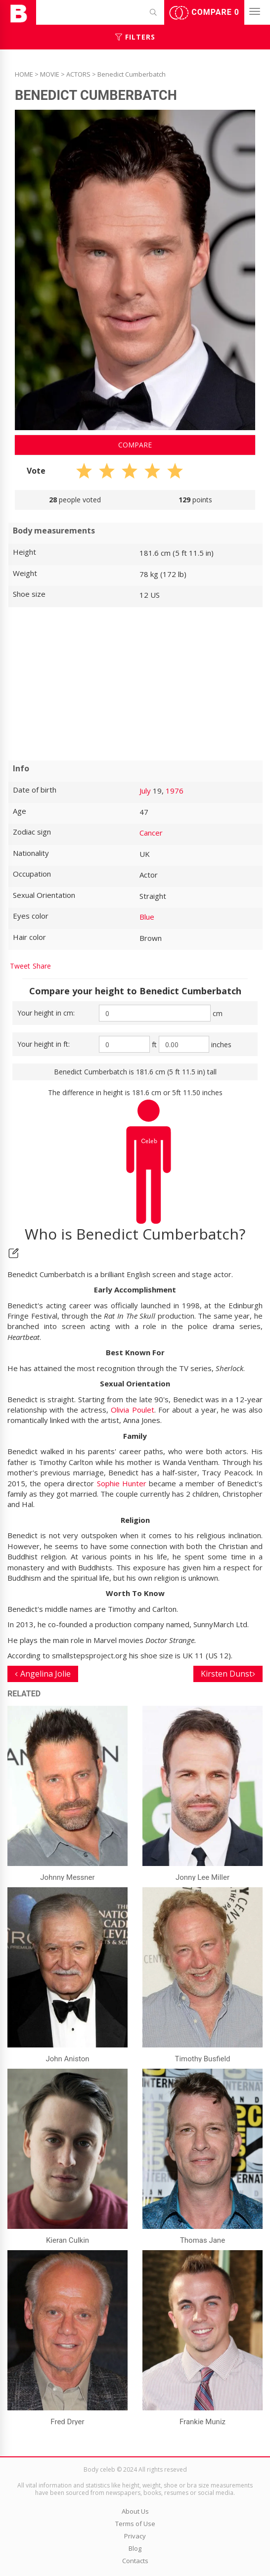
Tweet (20, 966)
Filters (135, 37)
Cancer (151, 833)
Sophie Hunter (121, 1483)
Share (42, 966)
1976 (174, 791)
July (145, 791)
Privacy (135, 2536)
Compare (204, 12)
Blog (135, 2548)
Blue (146, 917)
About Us (135, 2511)
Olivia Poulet (132, 1410)
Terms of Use (135, 2523)
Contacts (135, 2560)
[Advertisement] (135, 684)
